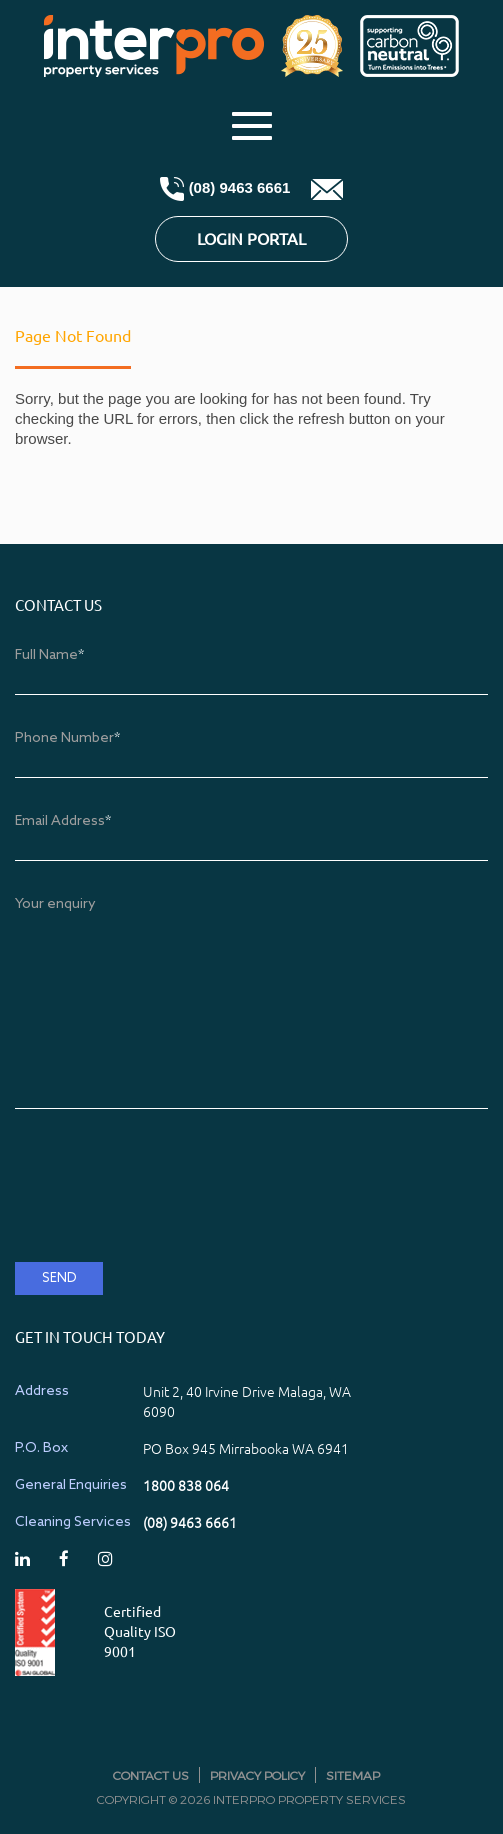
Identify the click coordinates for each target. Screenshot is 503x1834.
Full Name (49, 655)
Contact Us (151, 1775)
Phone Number (67, 738)
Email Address (63, 821)
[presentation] (167, 1208)
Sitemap (353, 1775)
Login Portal (251, 239)
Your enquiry (55, 904)
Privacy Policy (257, 1775)
